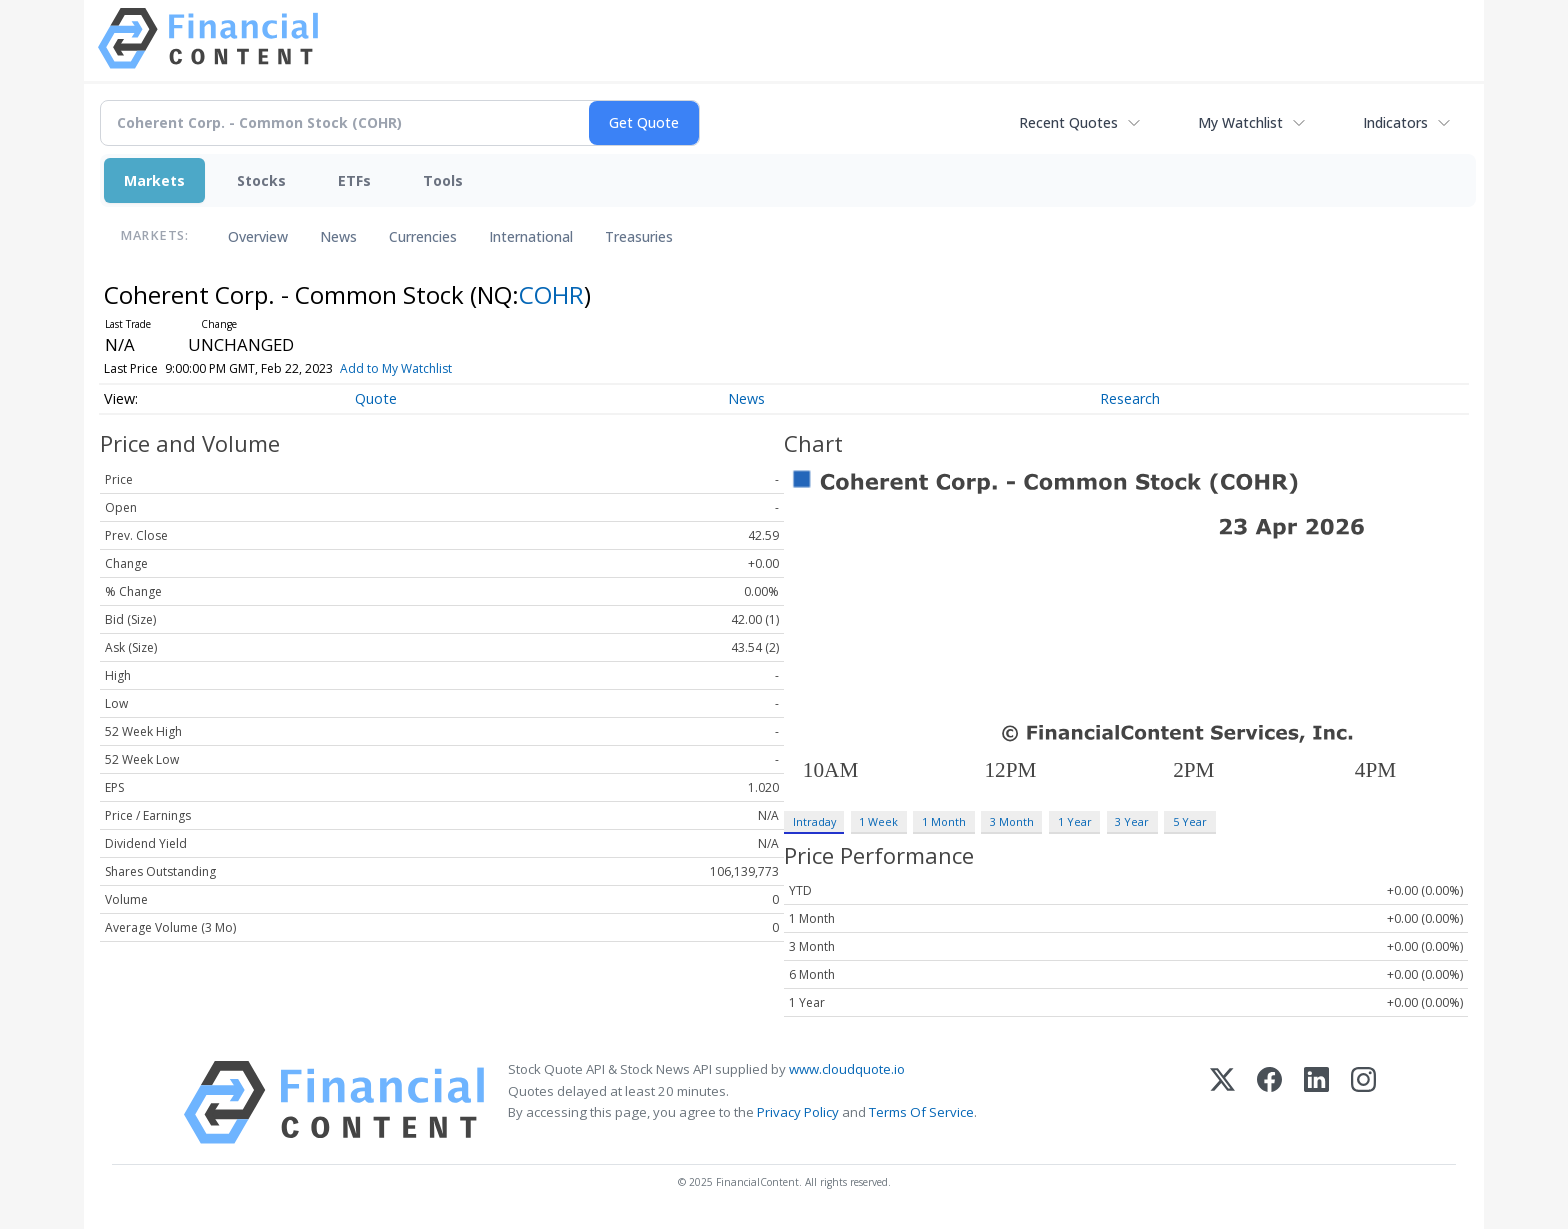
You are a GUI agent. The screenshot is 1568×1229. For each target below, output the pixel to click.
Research (1130, 398)
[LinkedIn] (1316, 1102)
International (531, 236)
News (338, 236)
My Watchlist (1240, 122)
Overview (258, 236)
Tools (443, 180)
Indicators (1395, 122)
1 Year (1075, 821)
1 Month (944, 821)
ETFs (354, 180)
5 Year (1190, 821)
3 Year (1132, 821)
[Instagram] (1363, 1102)
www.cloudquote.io (847, 1069)
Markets (154, 180)
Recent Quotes (1068, 122)
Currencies (423, 236)
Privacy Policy (798, 1112)
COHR (551, 294)
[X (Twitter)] (1222, 1102)
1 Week (878, 821)
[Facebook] (1269, 1102)
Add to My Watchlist (429, 368)
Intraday (814, 821)
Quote (376, 398)
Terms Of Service (921, 1112)
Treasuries (639, 236)
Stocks (261, 180)
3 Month (1012, 821)
